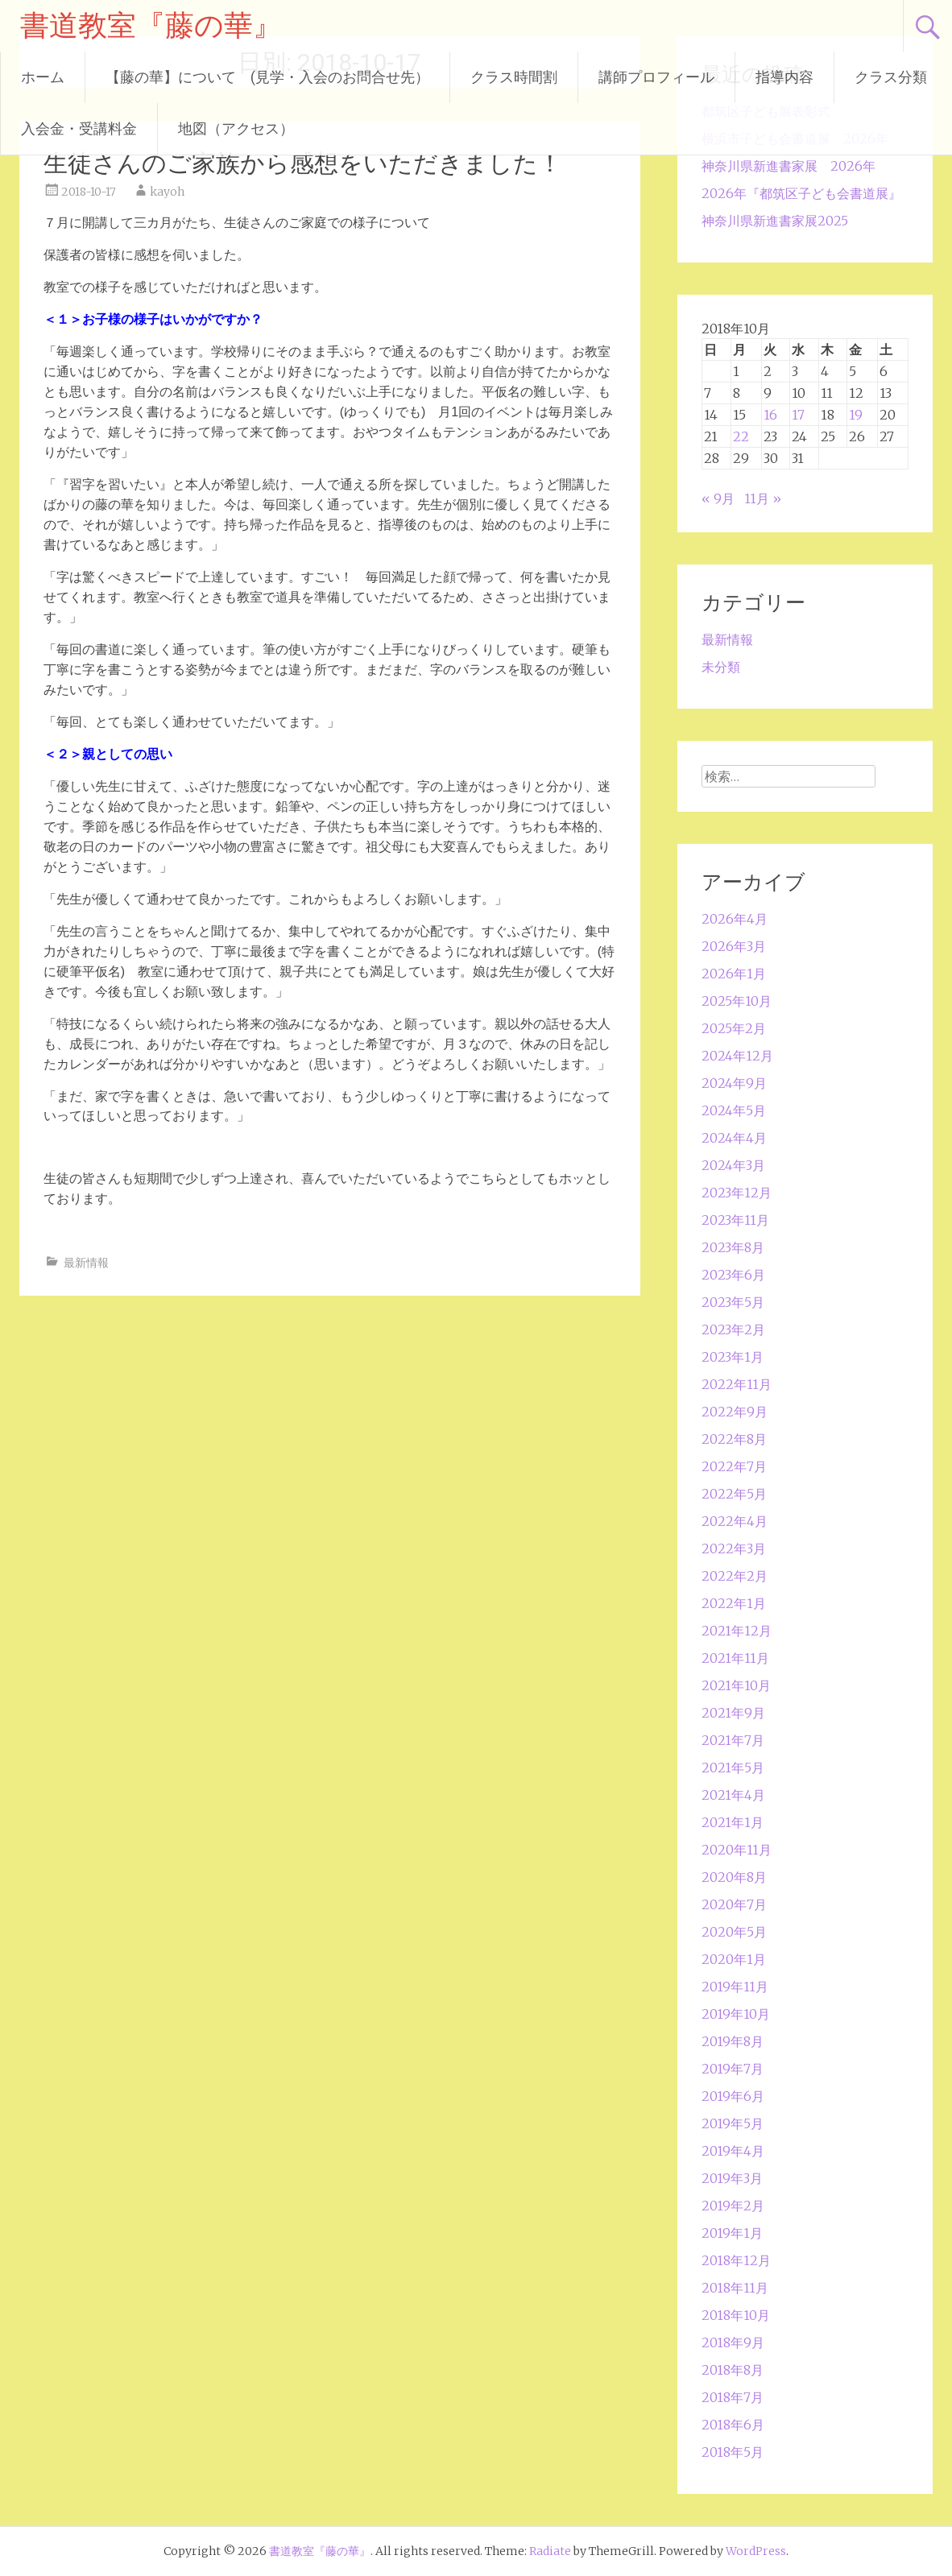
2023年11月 (735, 1220)
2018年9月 (733, 2342)
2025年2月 (734, 1028)
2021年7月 (733, 1740)
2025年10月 (737, 1001)
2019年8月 (733, 2041)
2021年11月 (735, 1658)
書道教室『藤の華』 (151, 26)
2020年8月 (734, 1877)
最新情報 (86, 1262)
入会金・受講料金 (79, 128)
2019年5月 (733, 2123)
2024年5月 (734, 1110)
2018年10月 (736, 2315)
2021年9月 (733, 1713)
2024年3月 (733, 1165)
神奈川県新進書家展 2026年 (788, 166)
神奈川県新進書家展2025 (775, 221)
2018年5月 (733, 2452)
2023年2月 (733, 1329)
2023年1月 (733, 1357)
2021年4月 (733, 1795)
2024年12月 (737, 1056)
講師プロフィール (656, 76)
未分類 (721, 667)
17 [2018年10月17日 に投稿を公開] (798, 415)
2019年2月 (733, 2206)
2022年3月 (734, 1548)
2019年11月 (735, 1987)
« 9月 (718, 498)
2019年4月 (733, 2151)
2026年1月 (734, 973)
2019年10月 (736, 2014)
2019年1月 (732, 2233)
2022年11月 (737, 1384)
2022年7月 (734, 1466)
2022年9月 (735, 1412)
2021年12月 (737, 1631)
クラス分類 (891, 76)
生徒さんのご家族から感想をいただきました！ (302, 163)
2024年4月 (734, 1138)
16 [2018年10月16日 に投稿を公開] (770, 415)
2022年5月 (734, 1494)
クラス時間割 (513, 76)
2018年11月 (735, 2288)
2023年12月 (737, 1193)
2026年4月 (735, 919)
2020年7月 (734, 1904)
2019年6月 (733, 2096)
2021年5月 (733, 1767)
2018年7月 (733, 2397)
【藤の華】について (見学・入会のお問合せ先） (267, 76)
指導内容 (784, 76)
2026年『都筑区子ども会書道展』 (801, 193)
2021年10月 (736, 1685)
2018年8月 (733, 2370)
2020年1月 (734, 1959)
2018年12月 (736, 2260)
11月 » (762, 498)
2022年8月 (734, 1439)
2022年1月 (734, 1603)
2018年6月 (733, 2425)
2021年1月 (733, 1822)
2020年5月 (734, 1932)
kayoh (167, 191)
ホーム (42, 76)
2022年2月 (735, 1576)
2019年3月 (732, 2178)
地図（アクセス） (236, 128)
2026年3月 (734, 946)
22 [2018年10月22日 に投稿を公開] (741, 436)
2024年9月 (734, 1083)
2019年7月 (733, 2069)
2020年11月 (737, 1850)
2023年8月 (733, 1247)
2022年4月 (735, 1521)
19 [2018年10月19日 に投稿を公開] (856, 415)
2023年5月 (733, 1302)
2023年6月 (733, 1275)
